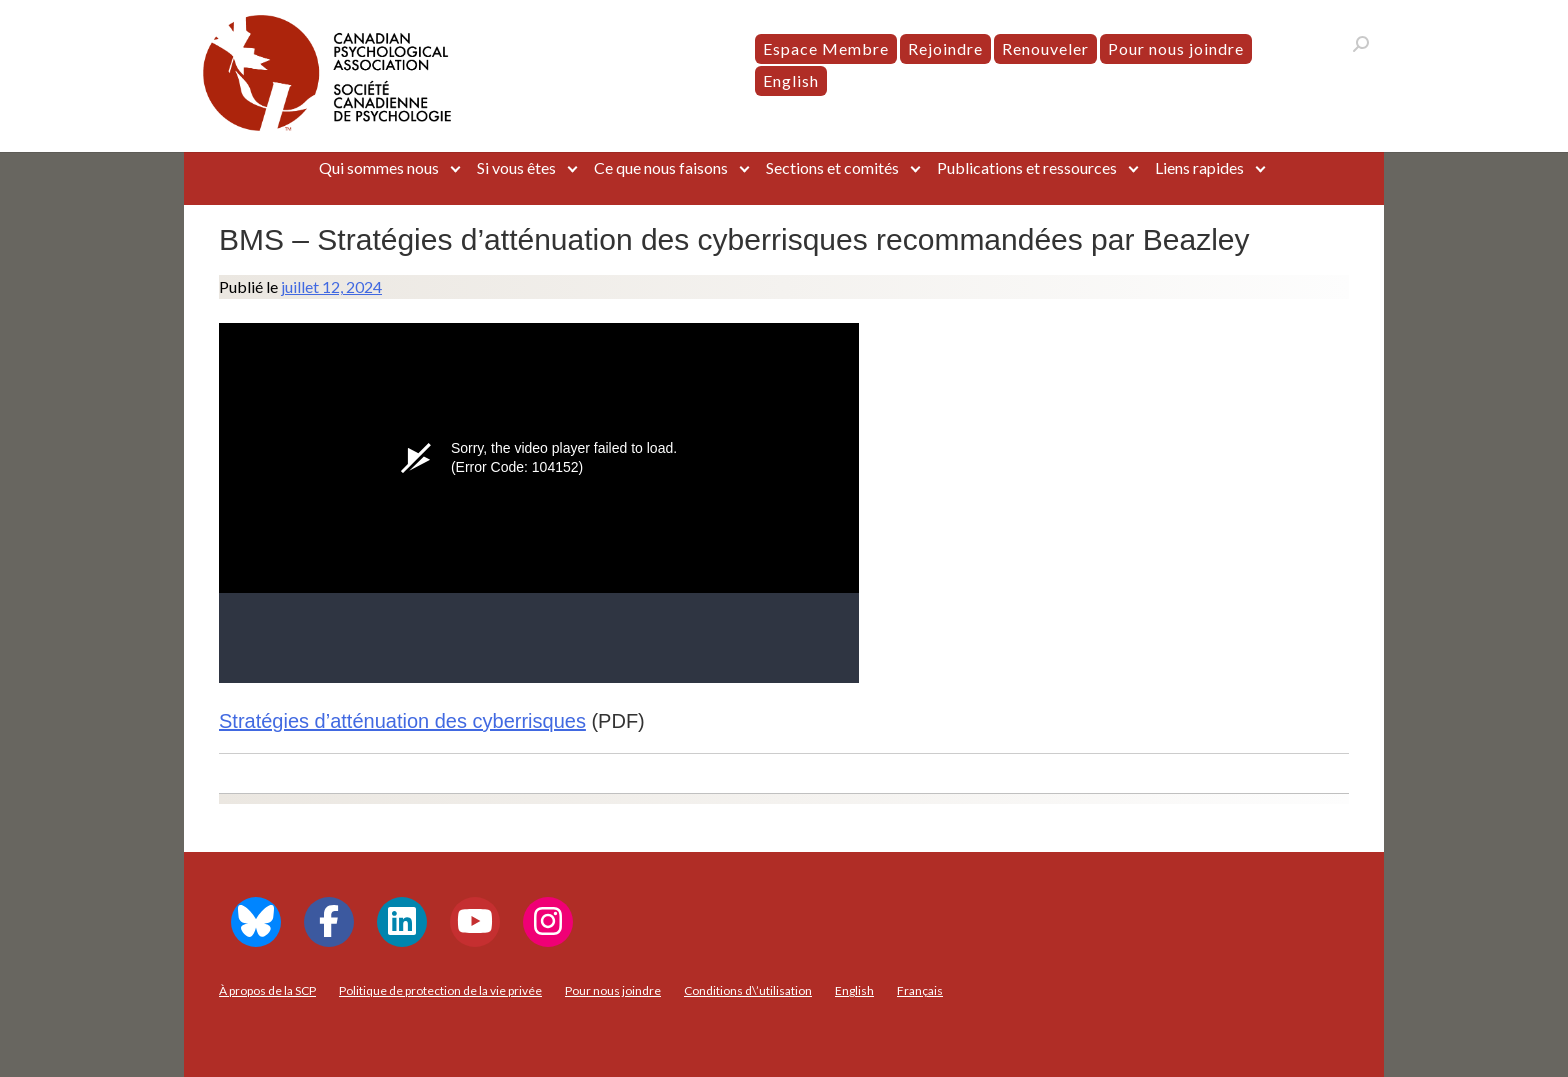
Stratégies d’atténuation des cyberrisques (402, 721)
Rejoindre (945, 48)
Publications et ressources (1027, 167)
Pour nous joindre (1176, 48)
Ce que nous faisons (661, 167)
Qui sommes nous (379, 167)
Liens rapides (1199, 167)
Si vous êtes (516, 167)
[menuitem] (791, 81)
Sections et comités (832, 167)
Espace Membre (826, 48)
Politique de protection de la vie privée (440, 990)
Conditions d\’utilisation (748, 990)
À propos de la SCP (267, 990)
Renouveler (1045, 48)
